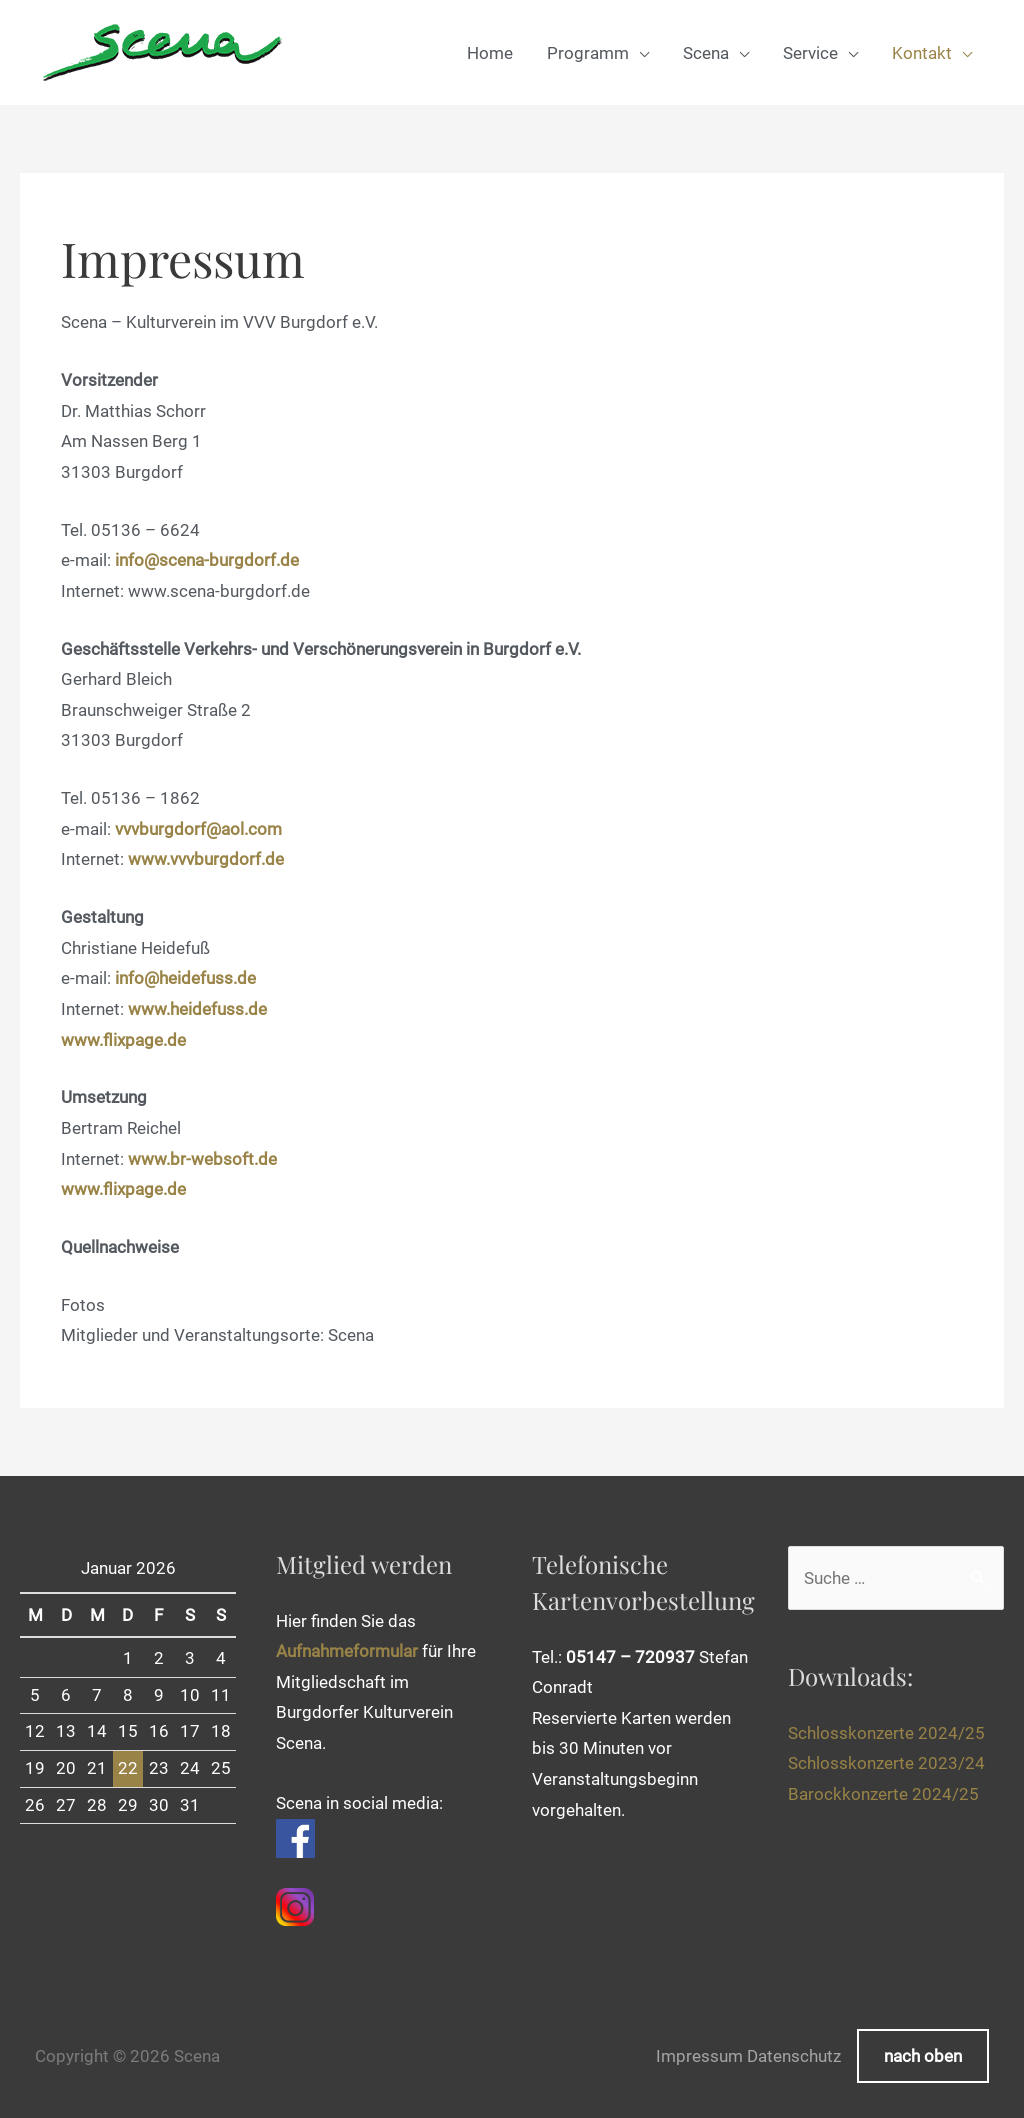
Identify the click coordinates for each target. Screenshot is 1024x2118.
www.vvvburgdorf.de (206, 859)
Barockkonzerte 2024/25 (883, 1794)
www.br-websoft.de (202, 1159)
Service (810, 53)
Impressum (699, 2056)
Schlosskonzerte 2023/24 (886, 1763)
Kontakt (922, 53)
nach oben (923, 2056)
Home (490, 53)
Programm (588, 53)
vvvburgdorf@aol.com (198, 829)
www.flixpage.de (123, 1040)
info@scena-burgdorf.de (207, 560)
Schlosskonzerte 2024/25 (886, 1733)
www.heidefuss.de (197, 1009)
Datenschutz (794, 2056)
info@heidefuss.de (185, 978)
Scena (706, 53)
